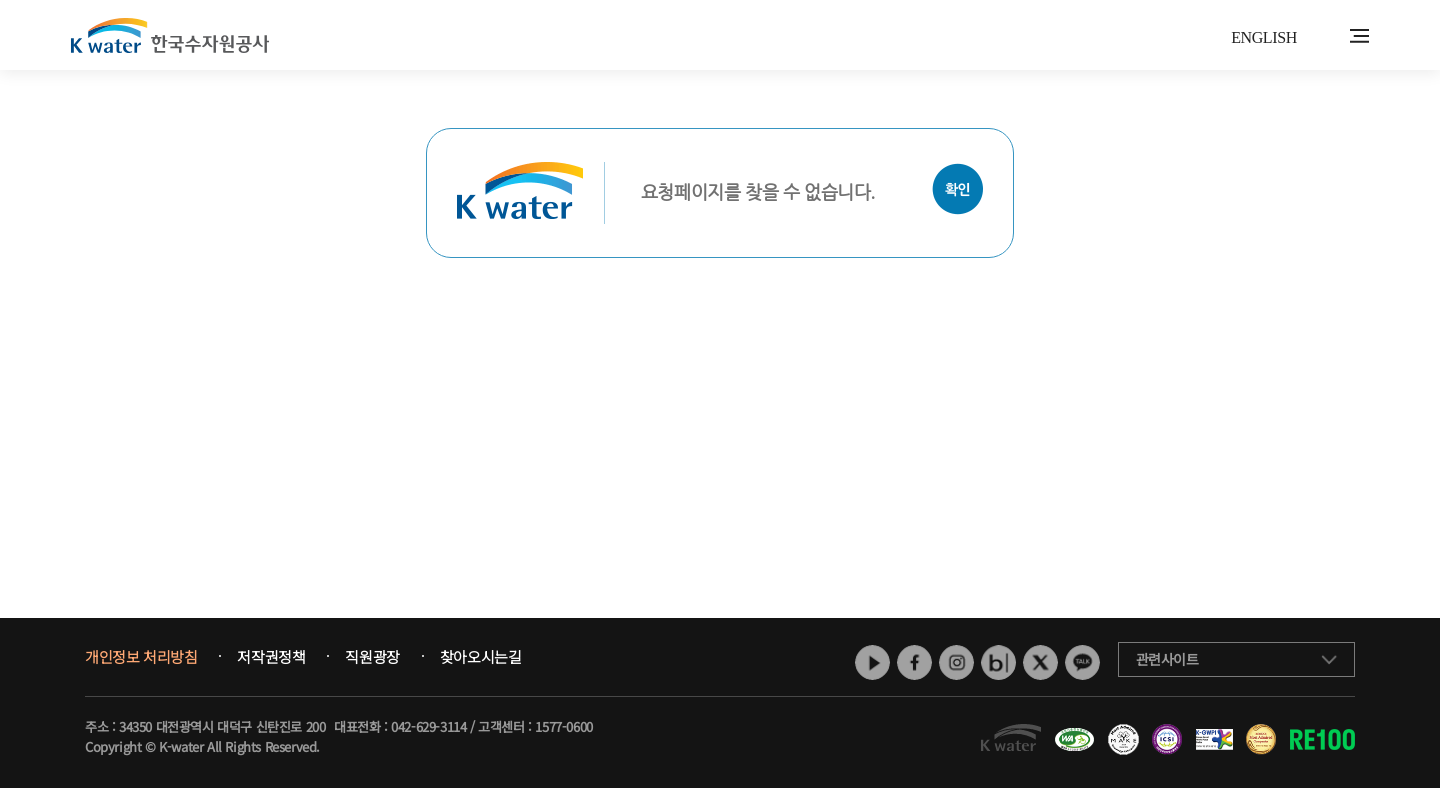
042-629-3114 (428, 726)
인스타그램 (956, 662)
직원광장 (372, 657)
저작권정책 (271, 657)
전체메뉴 (1359, 36)
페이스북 (914, 662)
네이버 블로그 (998, 662)
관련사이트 (1167, 659)
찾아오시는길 (481, 657)
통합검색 (1328, 36)
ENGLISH (1264, 37)
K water (170, 35)
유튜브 (872, 662)
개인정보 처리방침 (141, 657)
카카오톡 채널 (1082, 662)
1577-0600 (563, 726)
